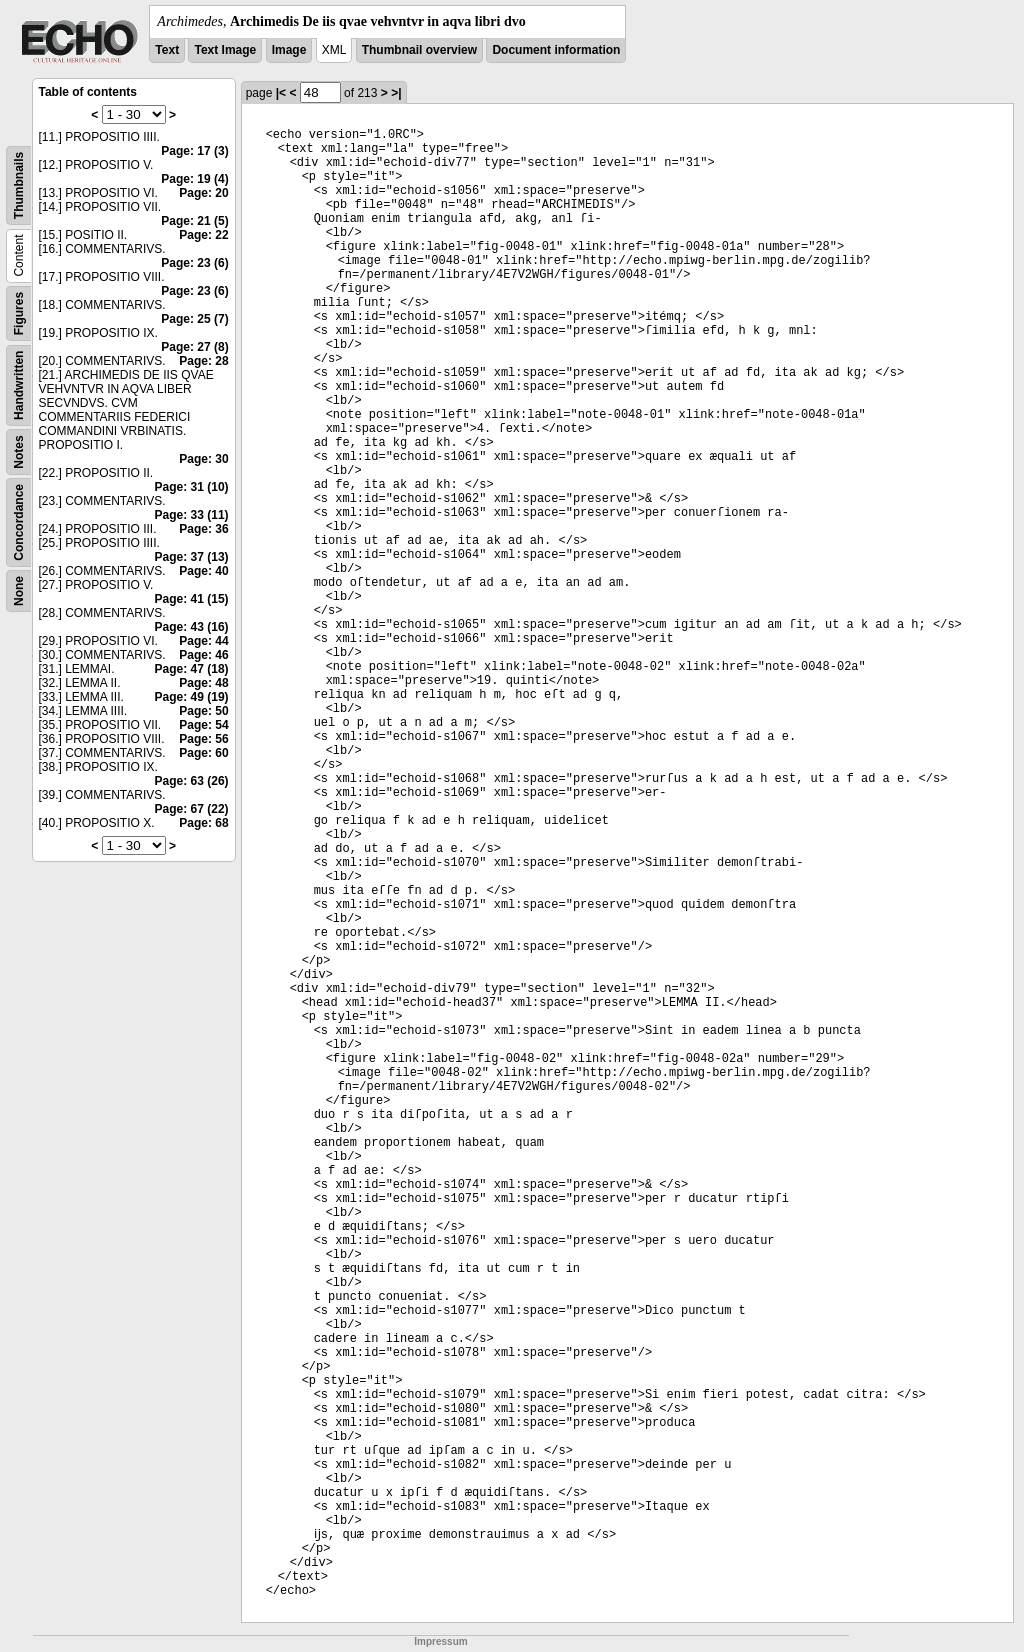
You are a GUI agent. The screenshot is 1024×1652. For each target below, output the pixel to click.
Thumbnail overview (419, 50)
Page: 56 (203, 739)
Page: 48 (203, 683)
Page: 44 (203, 641)
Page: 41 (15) (192, 599)
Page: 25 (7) (194, 319)
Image (289, 50)
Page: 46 (203, 655)
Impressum (440, 1641)
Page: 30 (203, 459)
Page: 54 (203, 725)
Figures (19, 313)
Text (167, 50)
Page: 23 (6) (194, 263)
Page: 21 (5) (194, 221)
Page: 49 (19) (192, 697)
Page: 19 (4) (194, 179)
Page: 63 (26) (192, 781)
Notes (19, 451)
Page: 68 (203, 823)
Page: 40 (203, 571)
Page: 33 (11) (192, 515)
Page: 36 (203, 529)
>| (396, 93)
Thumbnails (19, 185)
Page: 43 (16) (192, 627)
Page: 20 (203, 193)
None (19, 591)
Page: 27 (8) (194, 347)
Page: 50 (203, 711)
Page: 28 (203, 361)
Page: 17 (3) (194, 151)
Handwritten (19, 385)
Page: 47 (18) (192, 669)
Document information (556, 50)
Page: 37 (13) (192, 557)
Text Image (225, 50)
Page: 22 (203, 235)
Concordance (19, 522)
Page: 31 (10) (192, 487)
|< (281, 93)
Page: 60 (203, 753)
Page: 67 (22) (192, 809)
